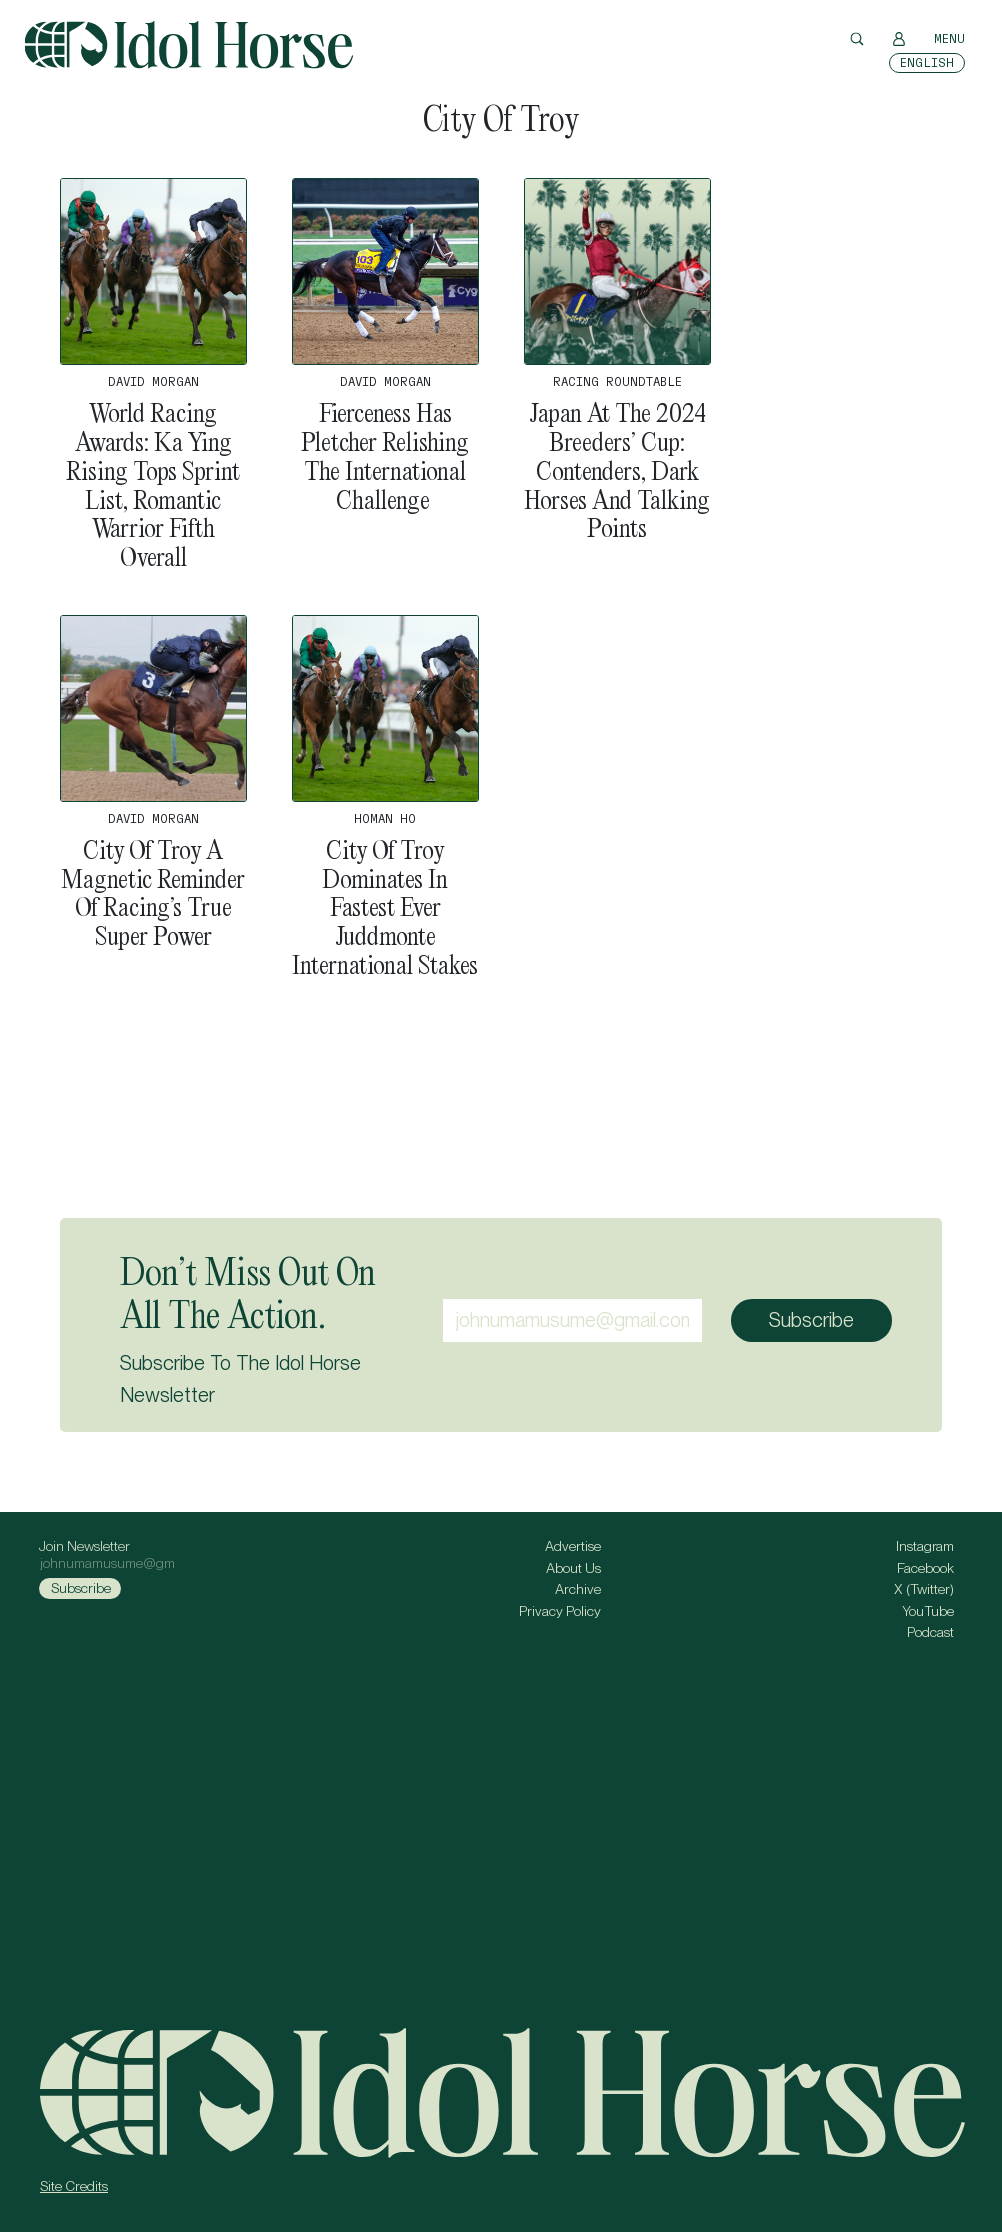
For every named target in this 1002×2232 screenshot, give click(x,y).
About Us (573, 1568)
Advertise (573, 1546)
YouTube (928, 1611)
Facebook (925, 1568)
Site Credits (74, 2186)
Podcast (930, 1632)
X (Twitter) (924, 1589)
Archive (578, 1589)
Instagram (925, 1546)
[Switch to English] (927, 63)
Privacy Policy (560, 1611)
